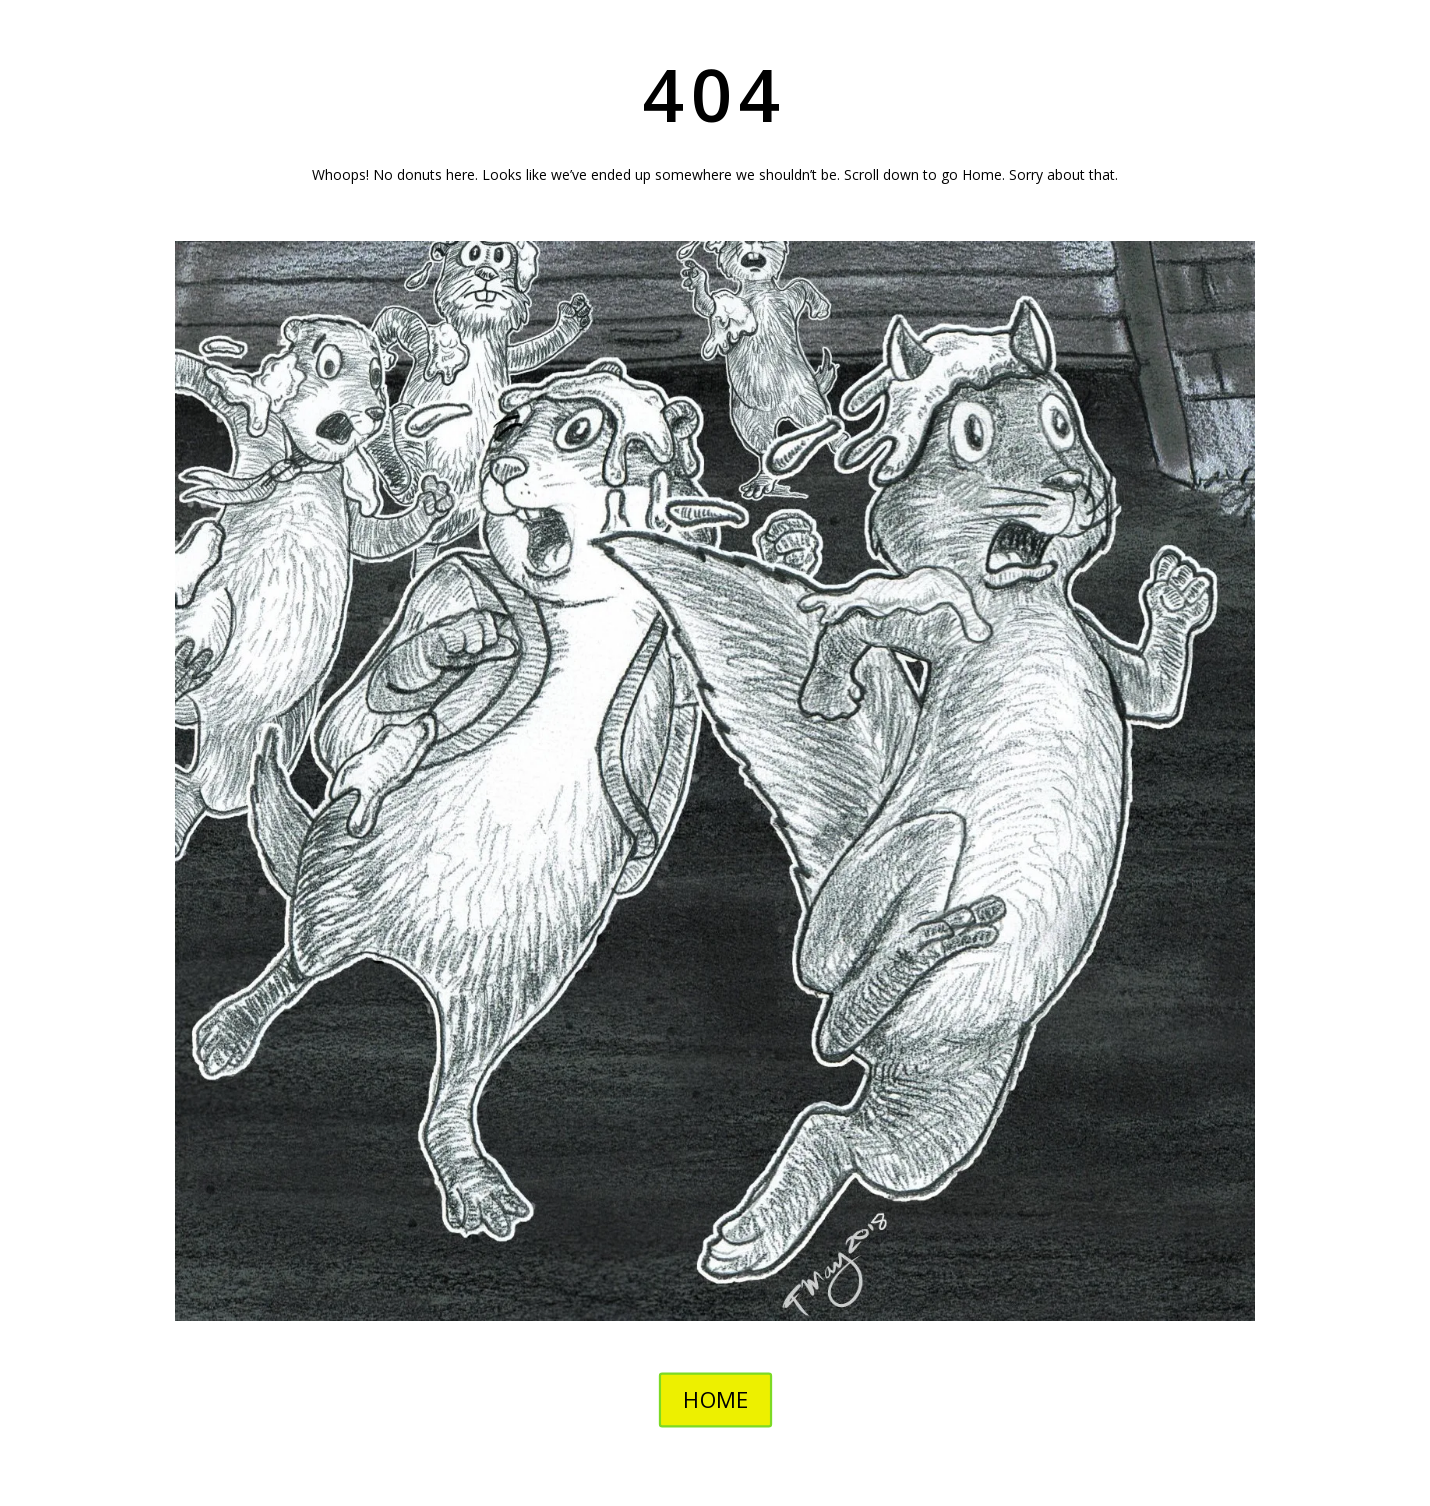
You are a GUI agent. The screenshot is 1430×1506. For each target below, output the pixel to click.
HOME (715, 1399)
